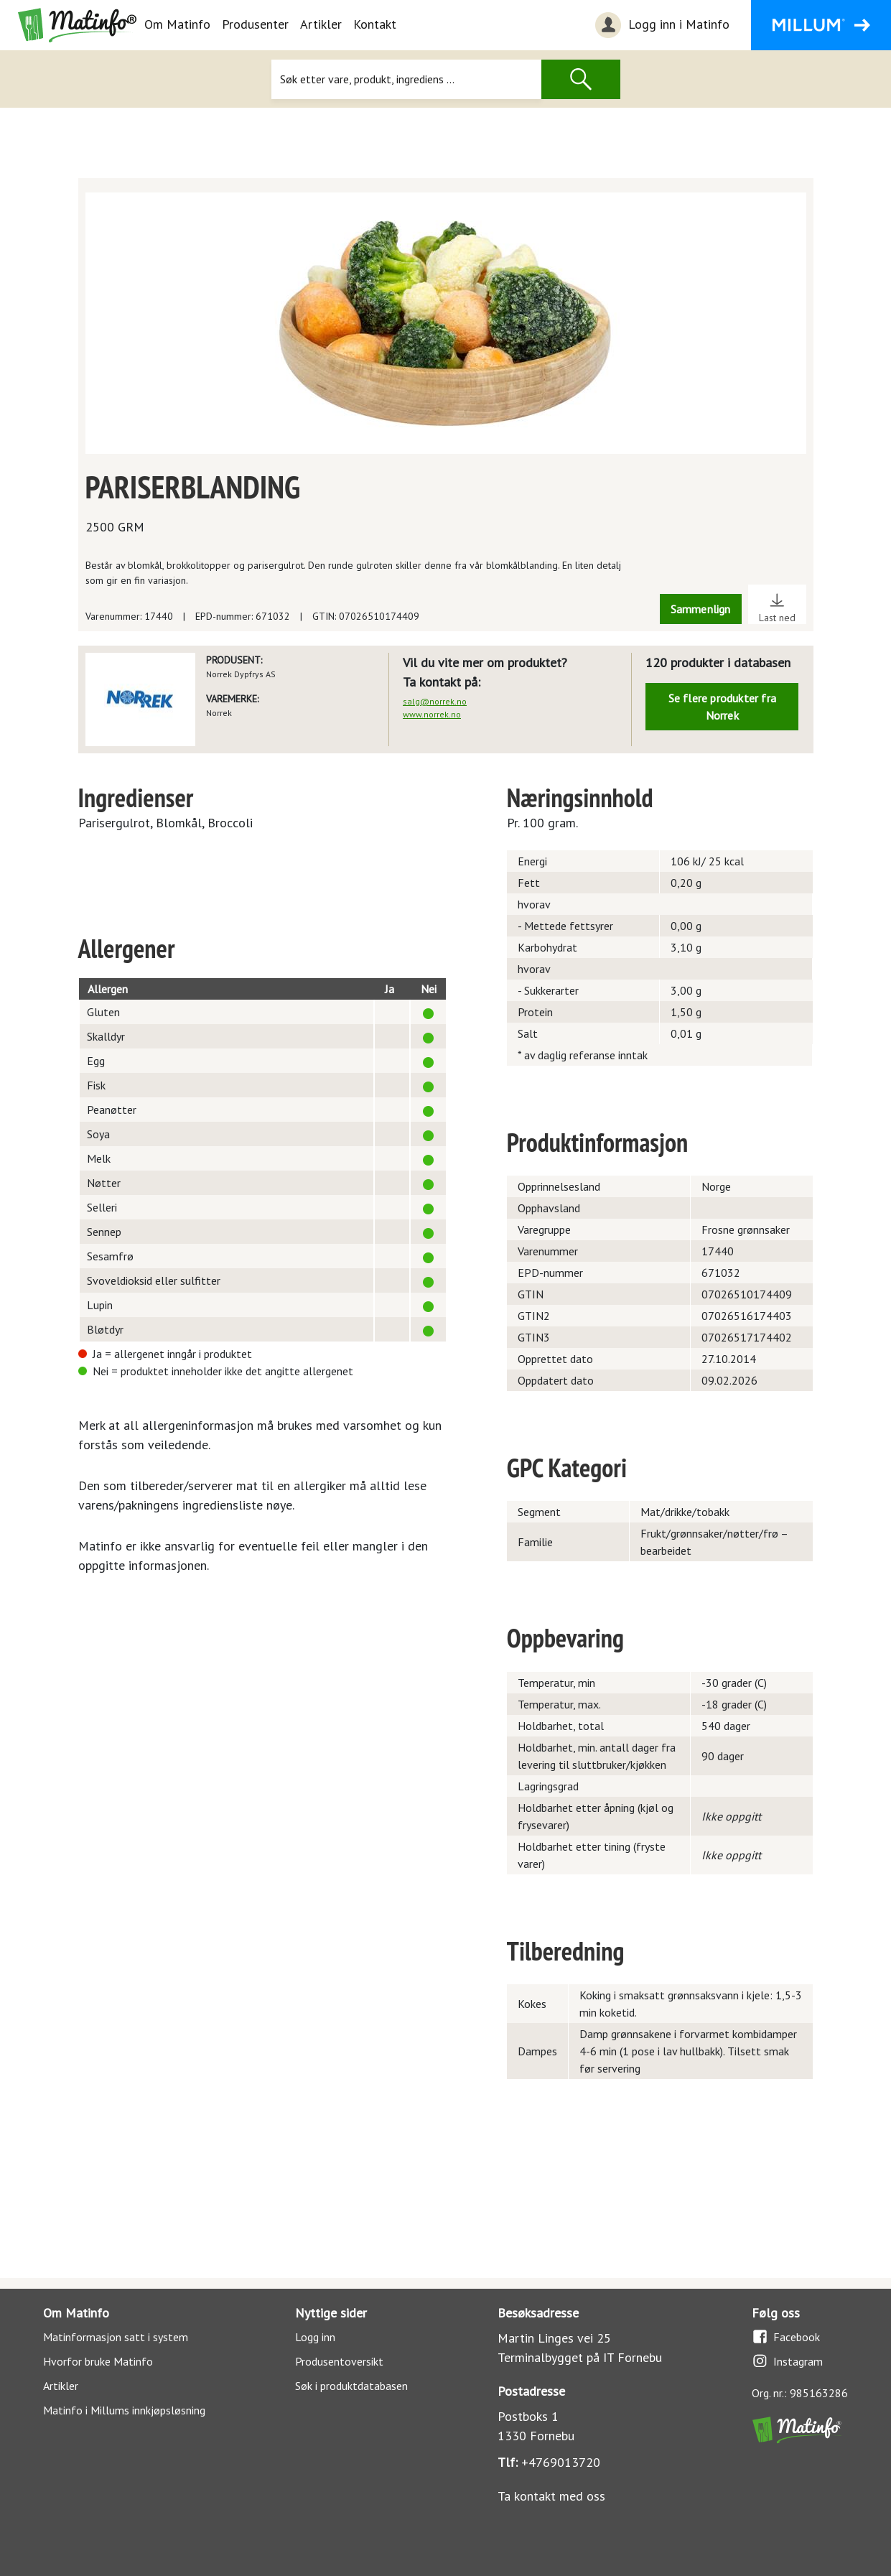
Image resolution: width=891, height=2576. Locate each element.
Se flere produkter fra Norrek (722, 706)
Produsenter (255, 24)
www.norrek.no (432, 714)
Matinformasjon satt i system (115, 2337)
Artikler (321, 24)
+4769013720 (560, 2462)
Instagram (787, 2361)
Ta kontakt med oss (551, 2496)
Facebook (786, 2336)
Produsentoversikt (339, 2361)
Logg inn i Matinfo (660, 25)
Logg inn (315, 2337)
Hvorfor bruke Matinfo (98, 2361)
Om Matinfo (177, 24)
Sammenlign (701, 609)
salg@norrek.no (435, 701)
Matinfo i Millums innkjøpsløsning (124, 2410)
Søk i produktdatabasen (351, 2386)
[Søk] (406, 79)
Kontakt (374, 24)
